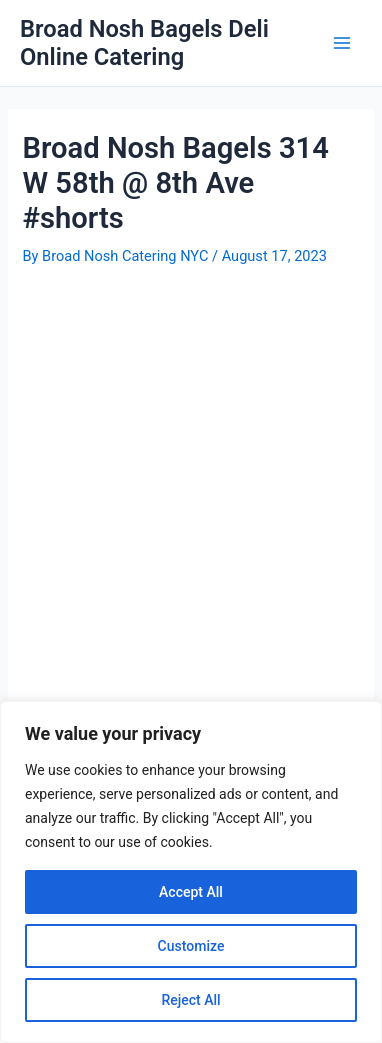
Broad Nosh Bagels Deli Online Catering (144, 43)
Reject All (190, 1000)
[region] (191, 872)
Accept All (191, 892)
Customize (191, 946)
